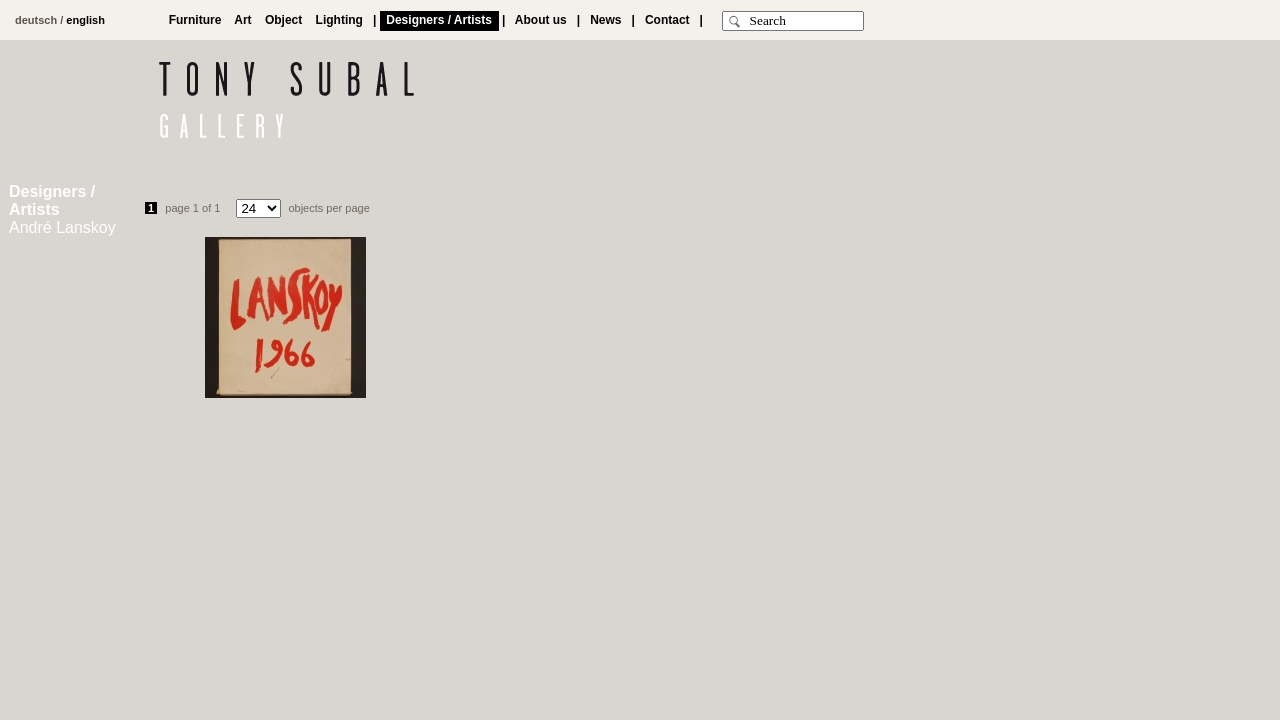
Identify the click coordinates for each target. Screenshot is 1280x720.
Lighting (339, 20)
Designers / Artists (439, 20)
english (85, 20)
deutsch (36, 20)
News (606, 20)
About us (541, 20)
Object (283, 20)
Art (243, 20)
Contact (667, 20)
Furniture (195, 20)
